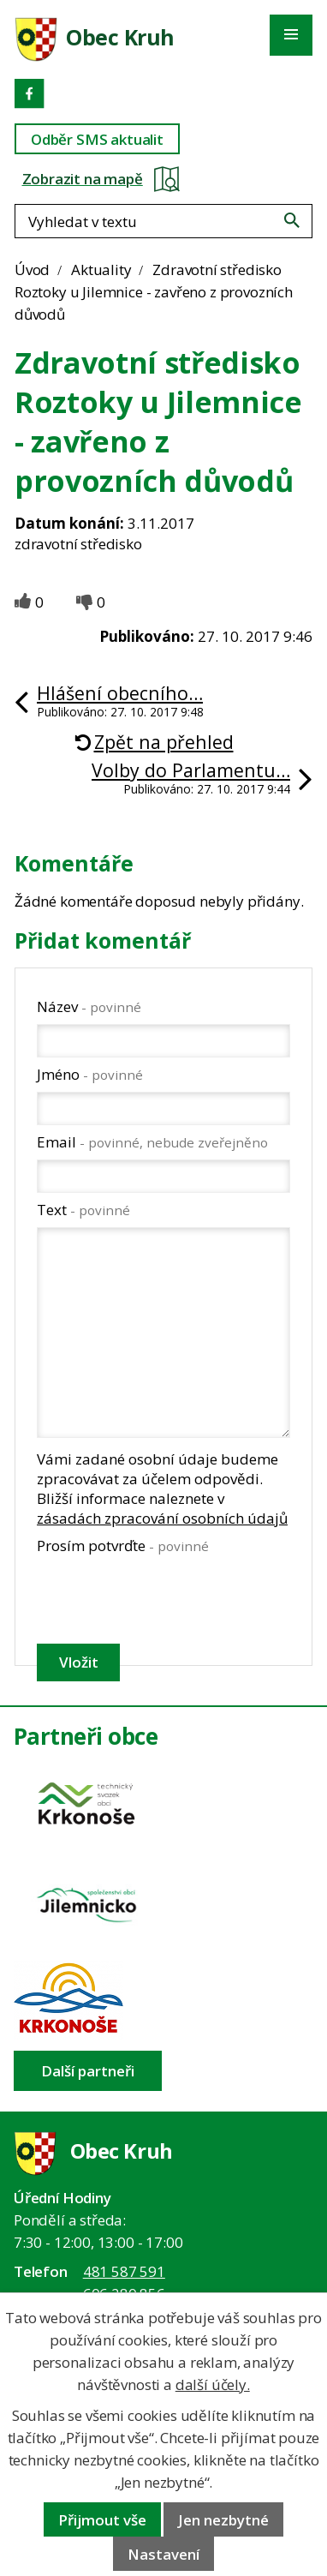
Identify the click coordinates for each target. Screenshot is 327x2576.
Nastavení (163, 2554)
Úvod (32, 269)
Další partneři (87, 2071)
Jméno (90, 1074)
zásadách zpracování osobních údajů (162, 1518)
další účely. (212, 2384)
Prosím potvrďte (123, 1545)
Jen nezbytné (223, 2520)
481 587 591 (124, 2271)
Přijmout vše (102, 2520)
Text (83, 1209)
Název (89, 1006)
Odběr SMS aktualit (97, 139)
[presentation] (162, 1599)
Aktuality (101, 269)
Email (152, 1142)
